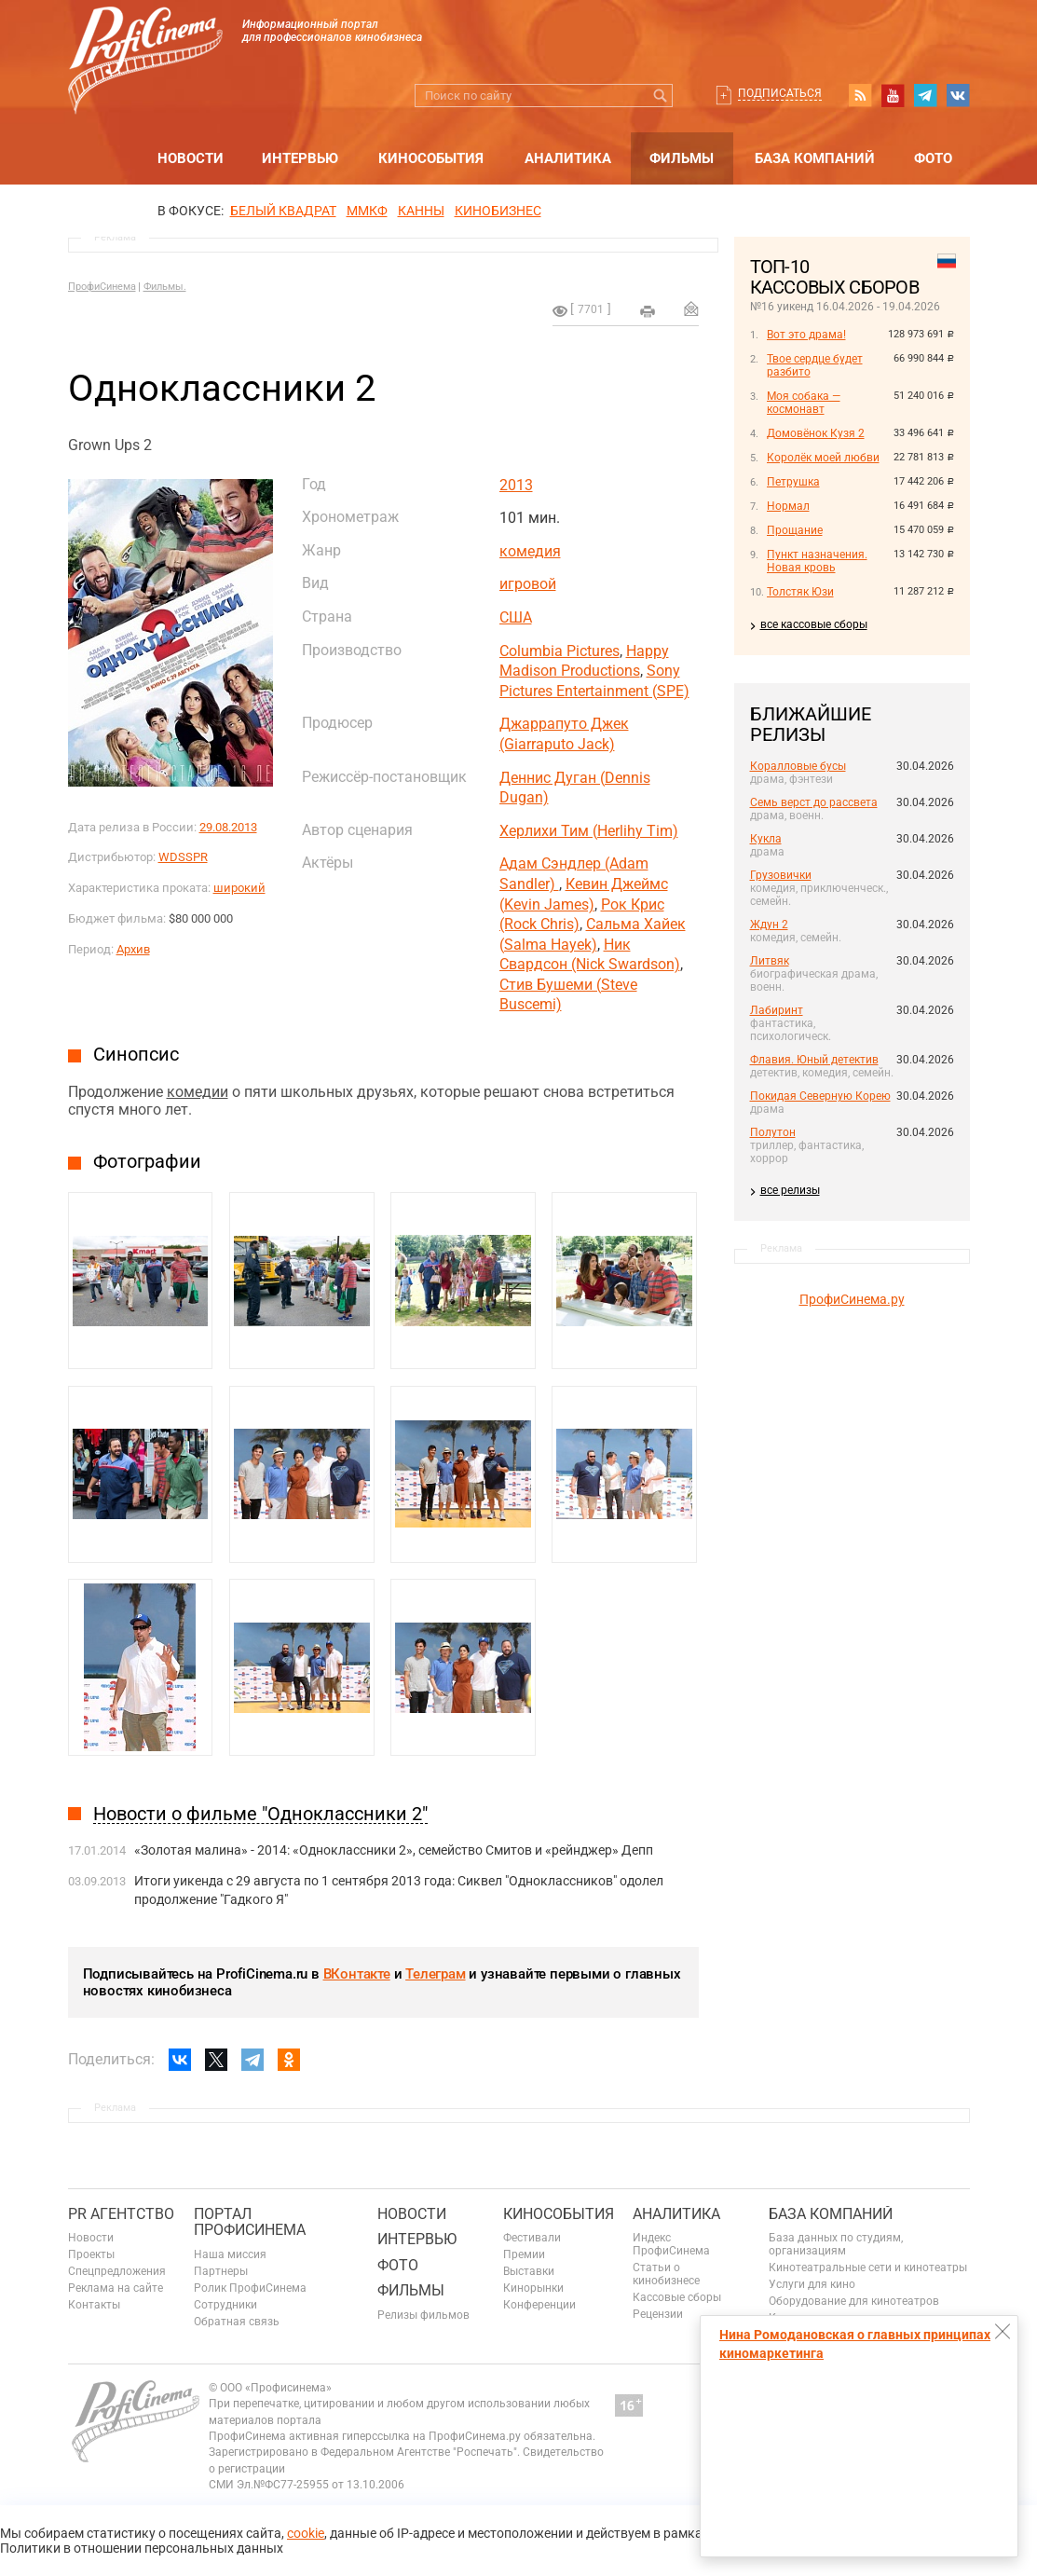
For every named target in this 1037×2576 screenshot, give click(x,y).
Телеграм (435, 1974)
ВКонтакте (356, 1974)
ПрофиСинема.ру (852, 1299)
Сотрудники (225, 2304)
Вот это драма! (806, 334)
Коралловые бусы (798, 766)
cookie (305, 2533)
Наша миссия (230, 2254)
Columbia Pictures (559, 651)
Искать (661, 95)
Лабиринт (776, 1010)
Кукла (766, 838)
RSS (860, 95)
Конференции (539, 2304)
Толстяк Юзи (800, 591)
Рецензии (658, 2314)
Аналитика (568, 158)
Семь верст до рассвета (814, 802)
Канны (421, 210)
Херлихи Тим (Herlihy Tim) (588, 831)
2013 (516, 485)
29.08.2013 (228, 827)
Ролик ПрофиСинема (250, 2288)
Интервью (300, 158)
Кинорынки (533, 2288)
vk (958, 95)
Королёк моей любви (823, 457)
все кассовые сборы (813, 624)
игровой (527, 584)
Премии (524, 2254)
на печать (647, 311)
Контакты (94, 2304)
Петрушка (793, 481)
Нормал (788, 506)
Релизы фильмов (423, 2315)
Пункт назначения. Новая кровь (817, 561)
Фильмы (681, 158)
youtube (892, 95)
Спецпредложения (117, 2271)
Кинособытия (431, 158)
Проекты (91, 2254)
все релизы (790, 1190)
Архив (133, 949)
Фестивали (532, 2237)
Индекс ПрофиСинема (671, 2244)
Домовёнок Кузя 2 (816, 433)
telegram (925, 95)
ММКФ (367, 210)
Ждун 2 (769, 924)
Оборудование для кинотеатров (854, 2301)
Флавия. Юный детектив (814, 1059)
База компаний (815, 158)
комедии (197, 1092)
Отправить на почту (691, 308)
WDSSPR (183, 857)
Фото (933, 158)
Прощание (795, 530)
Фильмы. (164, 287)
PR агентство (121, 2214)
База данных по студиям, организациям (836, 2244)
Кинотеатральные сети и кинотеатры (868, 2267)
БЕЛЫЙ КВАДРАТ (283, 210)
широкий (239, 888)
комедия (530, 551)
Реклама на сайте (115, 2288)
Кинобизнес (498, 210)
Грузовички (781, 875)
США (515, 617)
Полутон (773, 1132)
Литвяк (769, 960)
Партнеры (221, 2271)
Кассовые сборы (677, 2297)
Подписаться (780, 93)
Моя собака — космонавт (803, 403)
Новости (190, 158)
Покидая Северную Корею (820, 1096)
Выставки (528, 2271)
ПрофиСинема (102, 287)
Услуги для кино (812, 2284)
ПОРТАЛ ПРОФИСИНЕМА (250, 2222)
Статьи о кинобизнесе (666, 2274)
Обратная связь (237, 2321)
